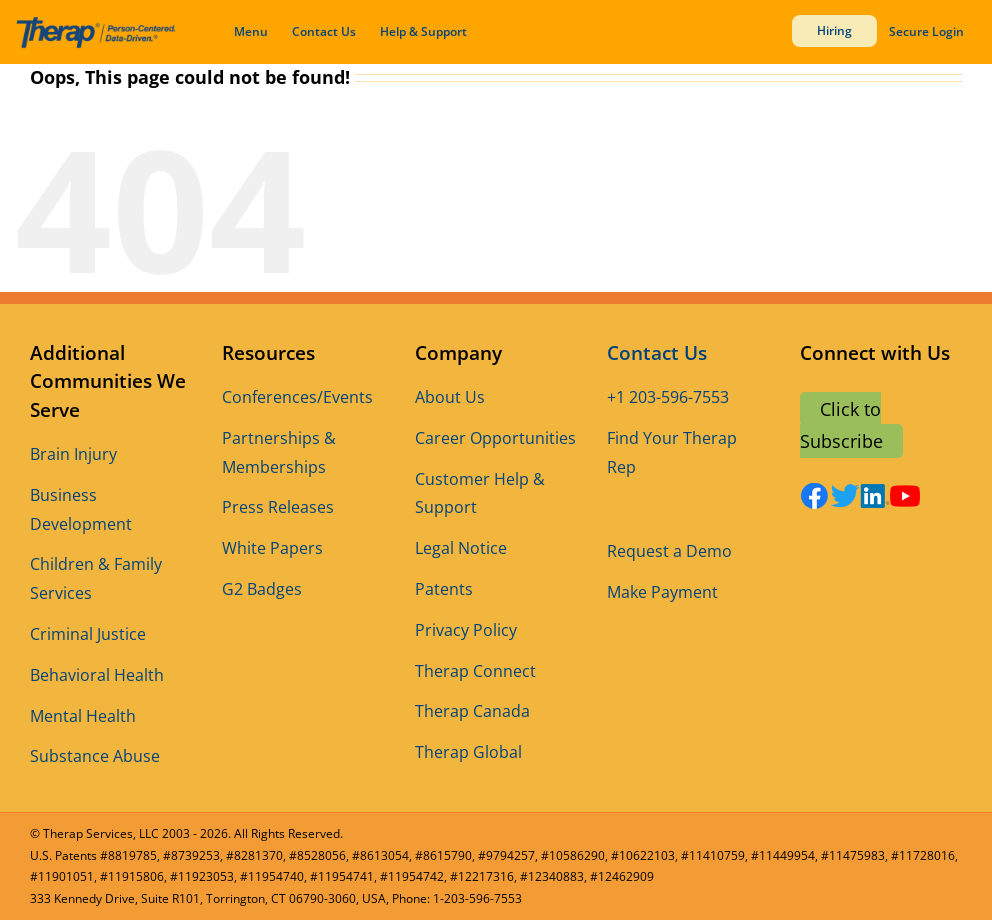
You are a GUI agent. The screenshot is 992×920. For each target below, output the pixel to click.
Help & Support (423, 31)
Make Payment (662, 592)
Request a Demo (669, 551)
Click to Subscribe (841, 425)
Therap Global (468, 752)
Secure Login (926, 31)
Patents (444, 589)
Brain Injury (73, 454)
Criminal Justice (88, 634)
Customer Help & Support (480, 493)
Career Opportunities (495, 438)
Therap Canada (472, 711)
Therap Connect (475, 671)
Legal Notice (461, 548)
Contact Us (324, 31)
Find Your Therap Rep (672, 452)
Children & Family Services (96, 578)
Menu (251, 31)
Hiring (834, 30)
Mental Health (83, 716)
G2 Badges (262, 589)
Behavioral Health (97, 675)
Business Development (81, 509)
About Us (450, 397)
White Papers (272, 548)
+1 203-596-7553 (668, 397)
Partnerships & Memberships (279, 452)
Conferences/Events (297, 397)
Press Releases (278, 507)
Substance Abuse (95, 756)
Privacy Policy (466, 630)
